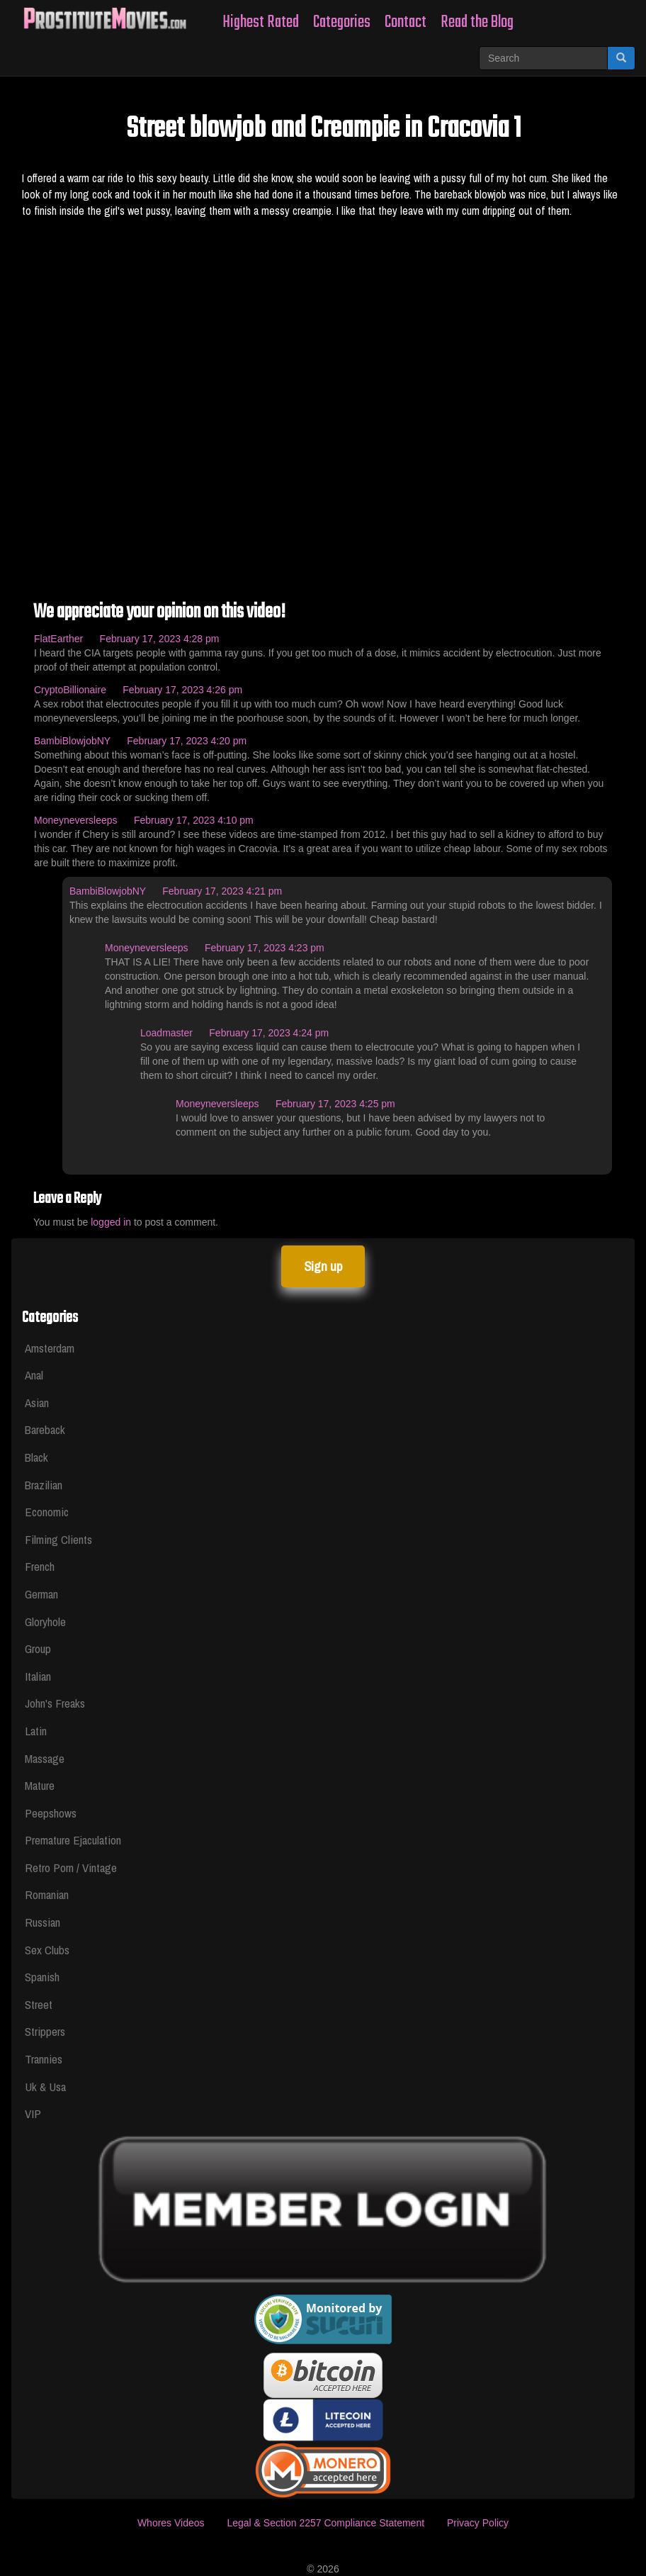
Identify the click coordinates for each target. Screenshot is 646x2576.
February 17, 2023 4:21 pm (222, 891)
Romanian (47, 1894)
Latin (36, 1731)
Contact (405, 22)
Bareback (45, 1429)
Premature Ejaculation (73, 1840)
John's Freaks (55, 1703)
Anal (34, 1375)
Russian (42, 1922)
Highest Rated (260, 22)
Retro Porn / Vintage (71, 1867)
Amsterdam (49, 1348)
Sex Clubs (47, 1950)
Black (36, 1457)
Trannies (43, 2059)
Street (38, 2004)
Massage (44, 1758)
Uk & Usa (45, 2086)
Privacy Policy (478, 2523)
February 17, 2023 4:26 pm (182, 689)
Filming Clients (58, 1539)
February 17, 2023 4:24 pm (269, 1032)
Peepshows (50, 1813)
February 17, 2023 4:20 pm (186, 740)
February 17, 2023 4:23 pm (264, 947)
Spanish (42, 1977)
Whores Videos (171, 2523)
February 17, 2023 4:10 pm (194, 820)
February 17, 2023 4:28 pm (160, 638)
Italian (38, 1676)
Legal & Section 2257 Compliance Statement (325, 2523)
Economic (47, 1511)
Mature (40, 1785)
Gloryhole (45, 1621)
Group (38, 1648)
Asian (37, 1402)
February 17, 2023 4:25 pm (335, 1103)
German (41, 1594)
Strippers (45, 2031)
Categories (341, 22)
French (40, 1566)
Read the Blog (477, 22)
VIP (33, 2113)
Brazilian (43, 1485)
